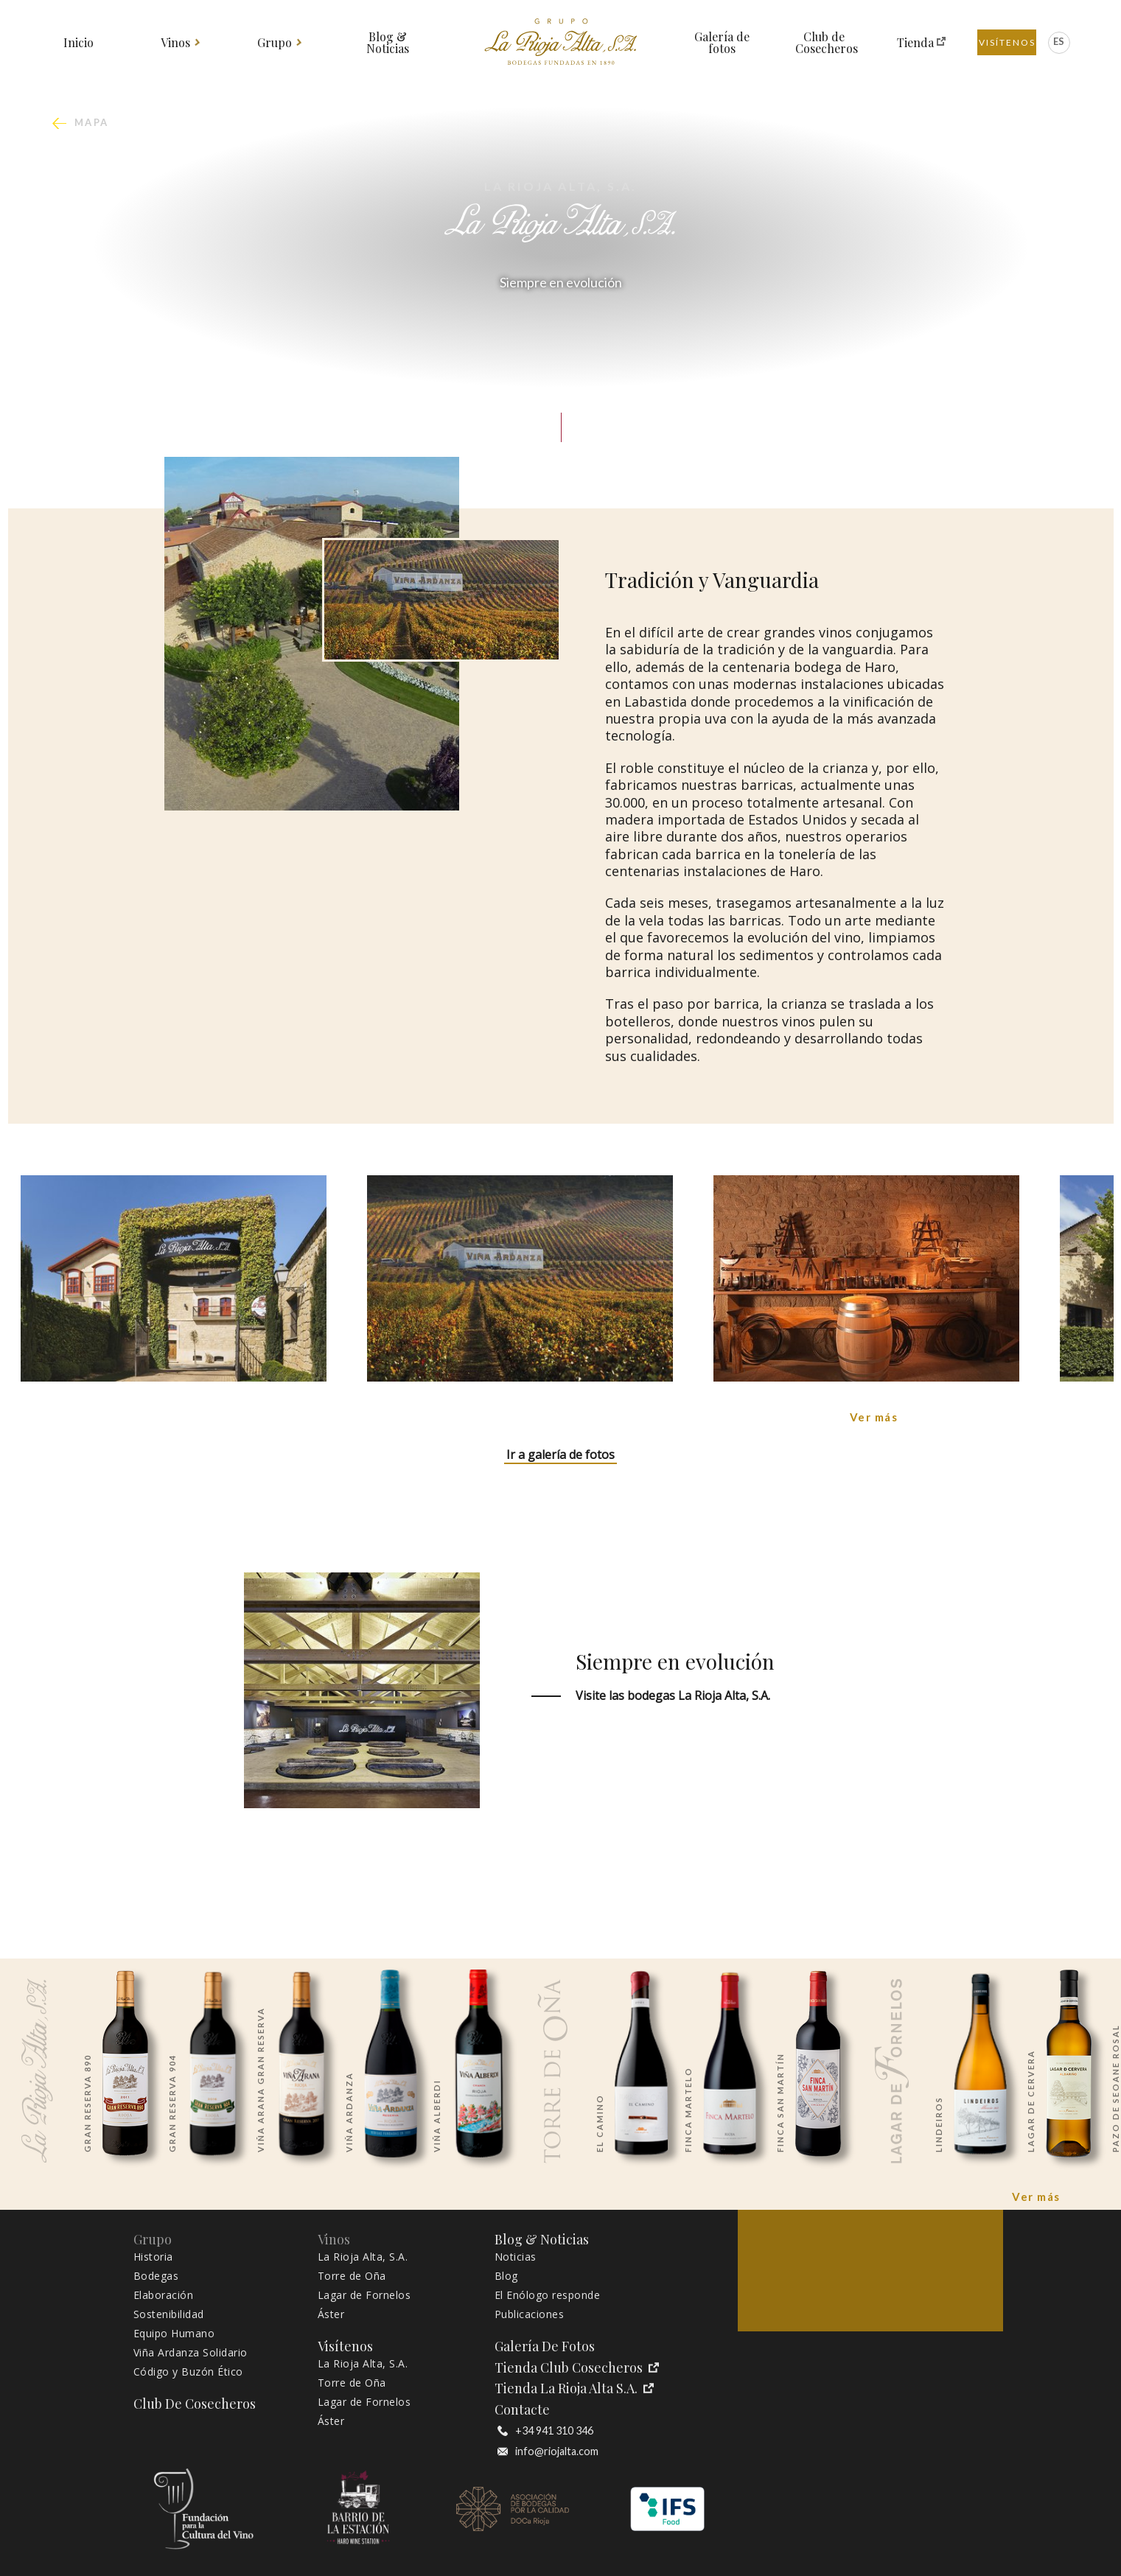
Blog (506, 2276)
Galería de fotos (722, 42)
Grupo (275, 42)
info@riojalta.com (547, 2451)
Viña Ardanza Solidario (190, 2353)
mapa (91, 123)
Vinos (176, 42)
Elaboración (163, 2295)
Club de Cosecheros (824, 42)
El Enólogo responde (548, 2295)
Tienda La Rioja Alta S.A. (574, 2388)
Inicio (78, 42)
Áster (331, 2314)
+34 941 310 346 (545, 2430)
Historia (153, 2257)
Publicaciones (530, 2314)
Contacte (522, 2410)
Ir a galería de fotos (560, 1454)
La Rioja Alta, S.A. (363, 2257)
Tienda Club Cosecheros (577, 2368)
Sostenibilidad (168, 2314)
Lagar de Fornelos (364, 2295)
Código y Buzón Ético (188, 2372)
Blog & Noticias (387, 42)
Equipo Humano (174, 2333)
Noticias (516, 2257)
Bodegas (156, 2276)
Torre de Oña (352, 2276)
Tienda (916, 42)
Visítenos (1007, 42)
